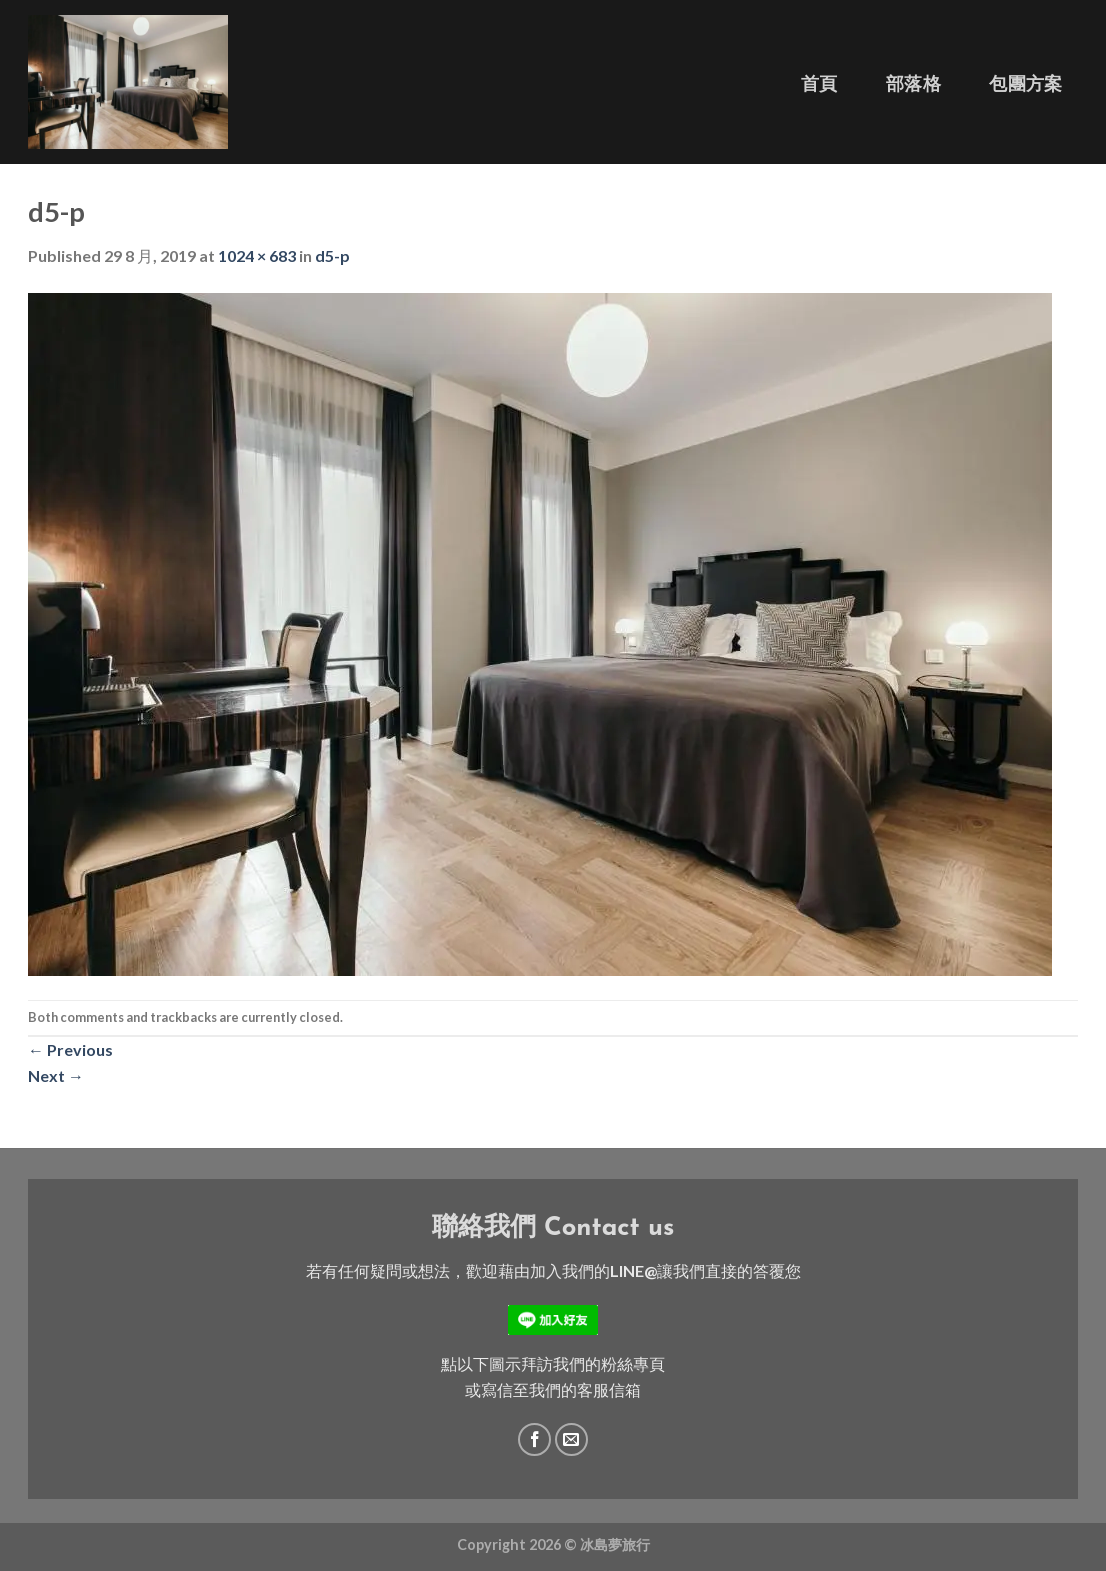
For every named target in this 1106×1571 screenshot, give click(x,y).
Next (56, 1075)
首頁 (819, 83)
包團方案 (1025, 83)
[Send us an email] (571, 1439)
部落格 (913, 83)
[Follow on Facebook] (534, 1439)
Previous (70, 1049)
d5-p (332, 255)
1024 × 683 (257, 255)
